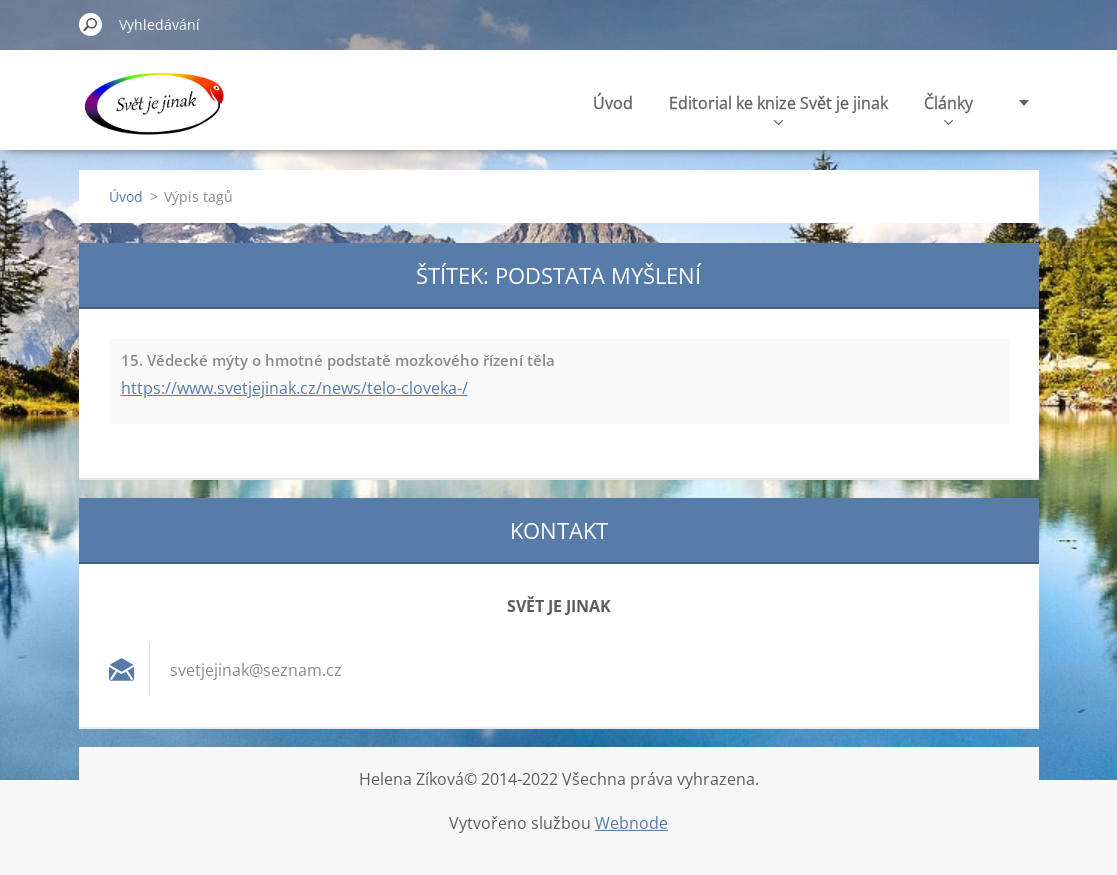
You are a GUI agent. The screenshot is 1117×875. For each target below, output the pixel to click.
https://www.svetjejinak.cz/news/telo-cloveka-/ (294, 388)
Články (948, 108)
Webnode (631, 823)
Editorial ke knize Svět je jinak (778, 108)
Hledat (91, 24)
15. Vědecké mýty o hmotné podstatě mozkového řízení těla (338, 360)
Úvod (613, 103)
